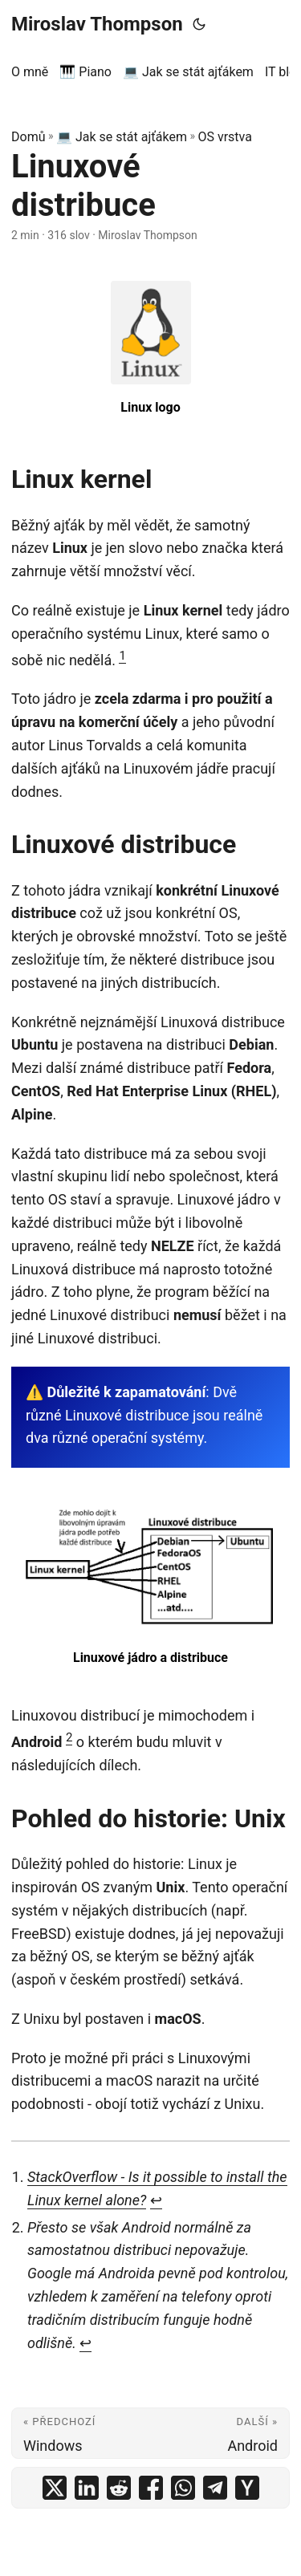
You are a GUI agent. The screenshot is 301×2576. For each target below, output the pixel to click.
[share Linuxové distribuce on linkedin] (87, 2488)
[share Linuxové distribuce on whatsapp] (183, 2488)
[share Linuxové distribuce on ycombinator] (247, 2488)
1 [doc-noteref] (122, 655)
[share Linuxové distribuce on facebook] (151, 2488)
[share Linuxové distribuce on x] (55, 2488)
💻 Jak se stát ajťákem (121, 136)
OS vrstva (224, 136)
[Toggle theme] (199, 24)
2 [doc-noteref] (69, 1737)
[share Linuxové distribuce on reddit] (119, 2488)
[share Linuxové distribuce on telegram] (215, 2488)
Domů (28, 136)
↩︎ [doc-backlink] (156, 2200)
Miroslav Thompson (97, 24)
